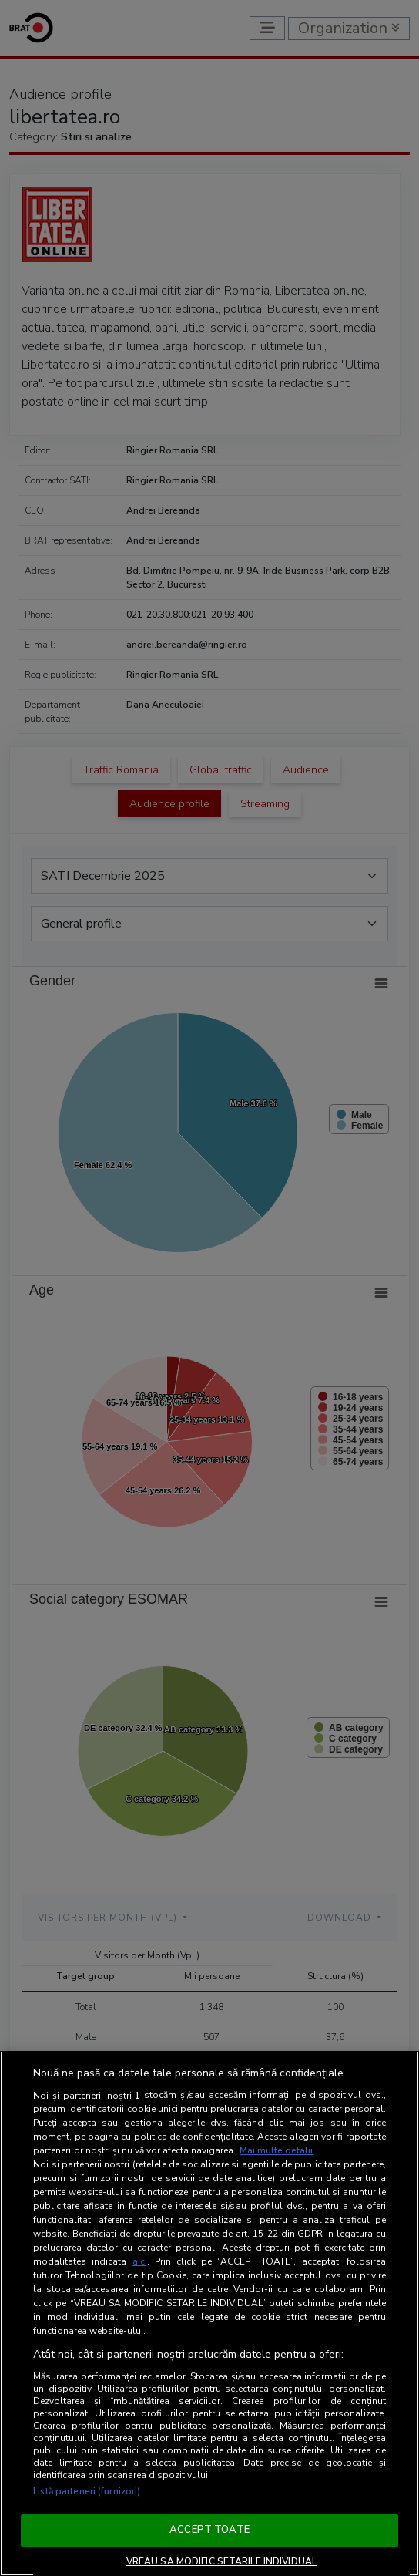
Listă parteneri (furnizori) (86, 2491)
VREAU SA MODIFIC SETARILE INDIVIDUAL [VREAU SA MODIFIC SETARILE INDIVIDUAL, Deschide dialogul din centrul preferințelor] (221, 2561)
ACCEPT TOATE (209, 2530)
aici (139, 2261)
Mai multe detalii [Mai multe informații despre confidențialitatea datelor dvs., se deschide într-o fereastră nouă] (276, 2150)
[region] (209, 2313)
